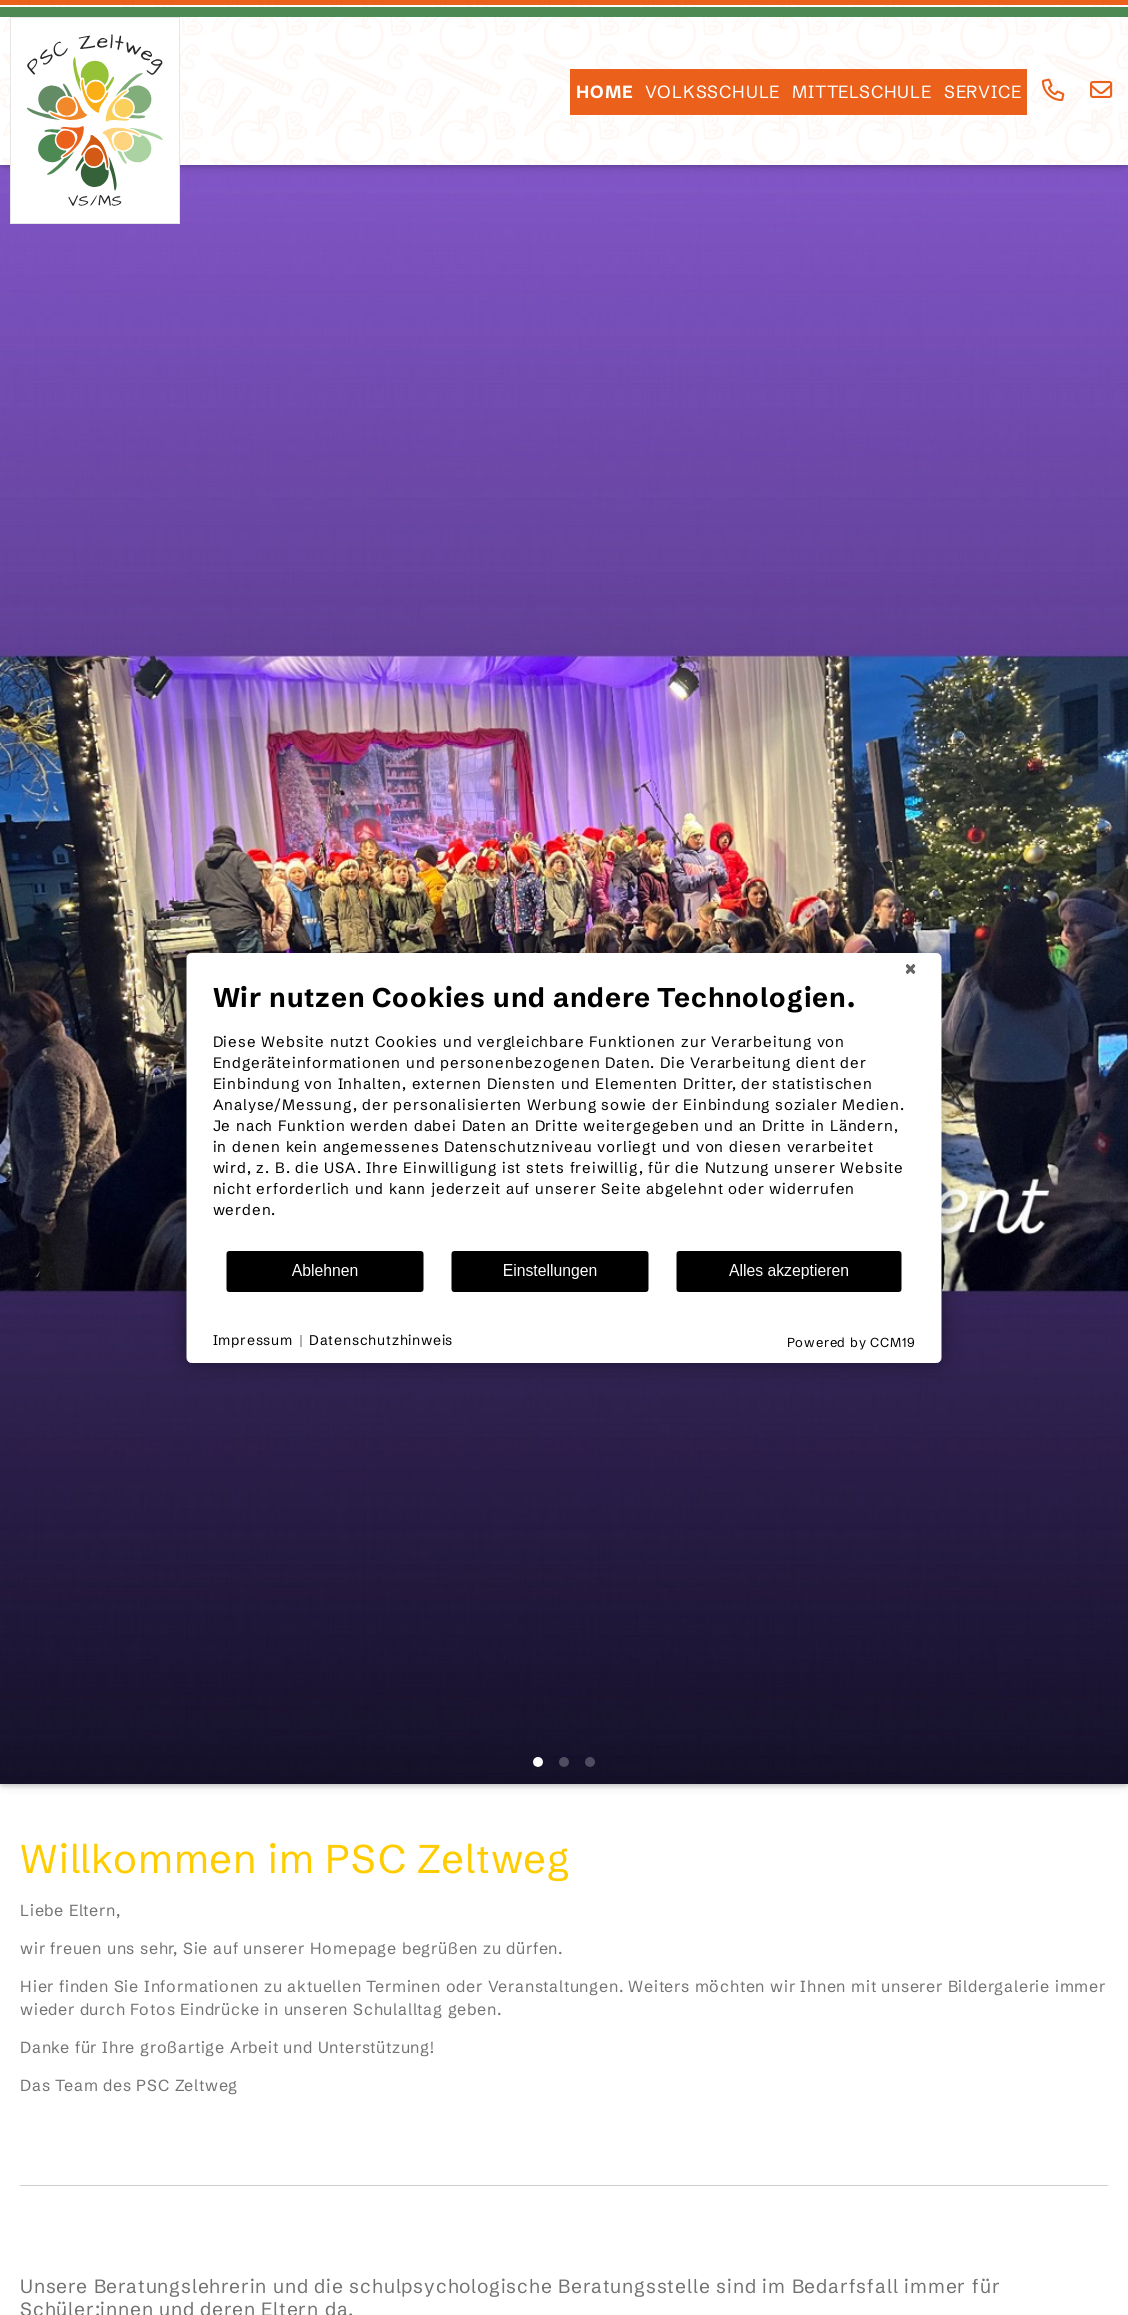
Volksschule (712, 92)
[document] (564, 1115)
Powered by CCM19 (851, 1342)
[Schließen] (911, 969)
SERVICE (983, 92)
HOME (604, 92)
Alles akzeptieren (789, 1270)
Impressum (253, 1340)
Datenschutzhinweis (381, 1340)
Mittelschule (862, 92)
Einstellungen (550, 1270)
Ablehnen (325, 1270)
